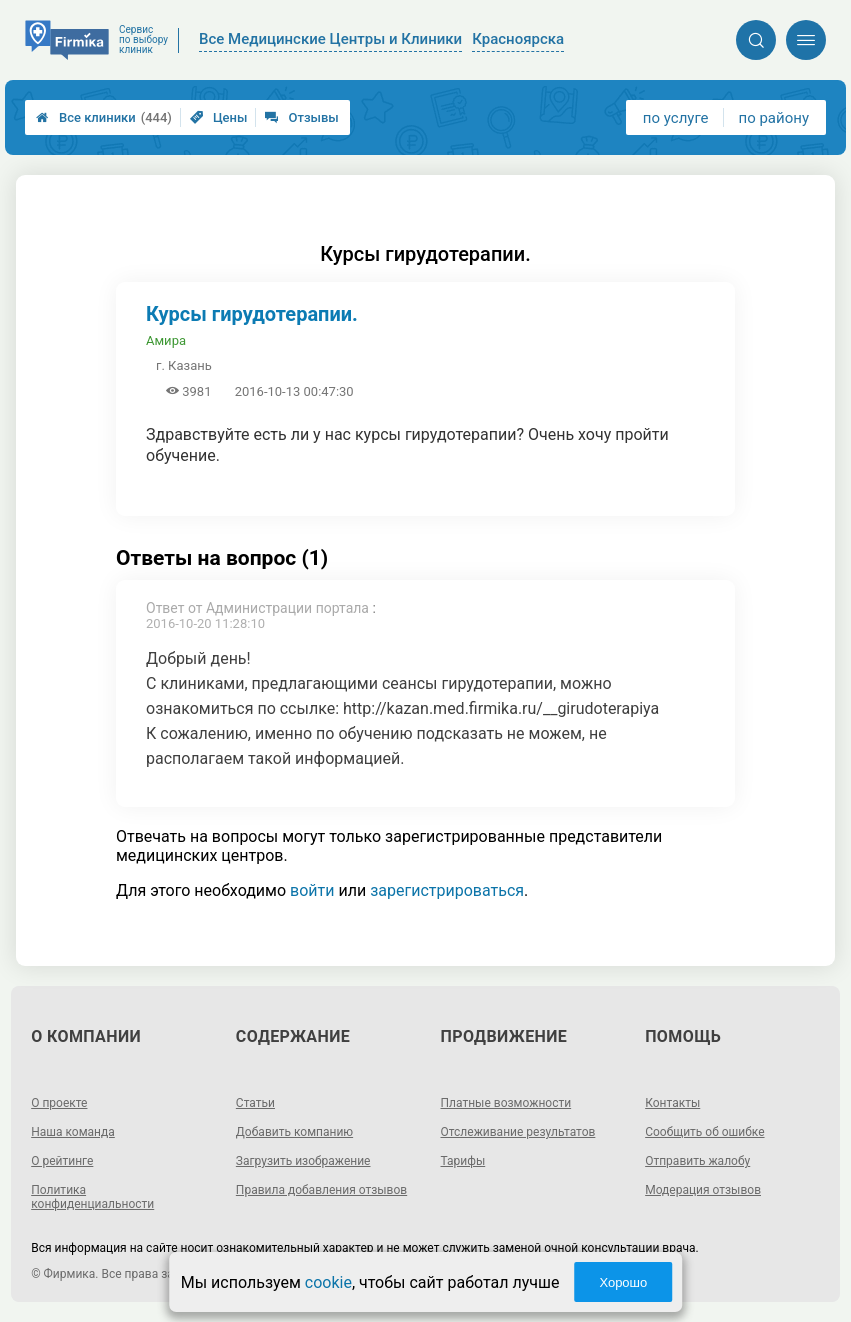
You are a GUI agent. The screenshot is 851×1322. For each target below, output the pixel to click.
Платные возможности (506, 1103)
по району (774, 118)
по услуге (676, 118)
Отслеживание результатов (518, 1132)
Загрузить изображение (303, 1161)
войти (312, 890)
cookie (328, 1282)
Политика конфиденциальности (92, 1197)
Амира (166, 340)
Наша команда (73, 1132)
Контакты (672, 1103)
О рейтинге (62, 1161)
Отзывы (301, 117)
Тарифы (463, 1161)
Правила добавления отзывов (321, 1190)
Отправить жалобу (697, 1161)
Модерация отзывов (703, 1190)
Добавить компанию (294, 1132)
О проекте (59, 1103)
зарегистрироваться (447, 890)
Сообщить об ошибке (704, 1132)
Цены (219, 117)
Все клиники (104, 117)
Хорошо (623, 1282)
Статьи (255, 1103)
